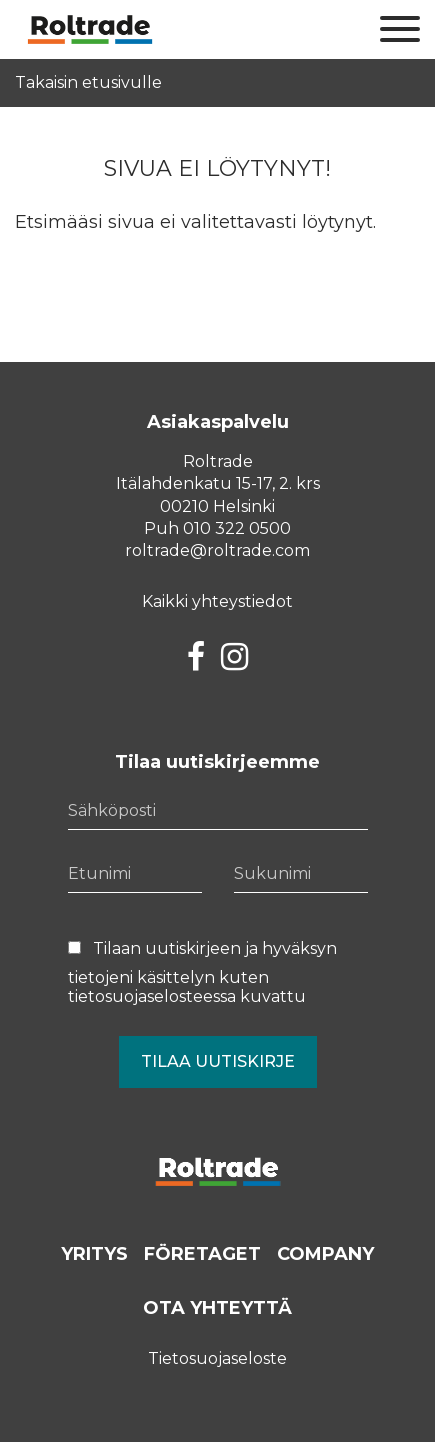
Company (325, 1254)
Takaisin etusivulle (88, 83)
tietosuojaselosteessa (152, 996)
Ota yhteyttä (217, 1308)
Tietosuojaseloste (217, 1358)
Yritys (94, 1254)
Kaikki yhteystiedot (217, 601)
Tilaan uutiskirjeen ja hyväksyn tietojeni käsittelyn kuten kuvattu (202, 972)
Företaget (202, 1254)
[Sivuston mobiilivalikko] (400, 30)
